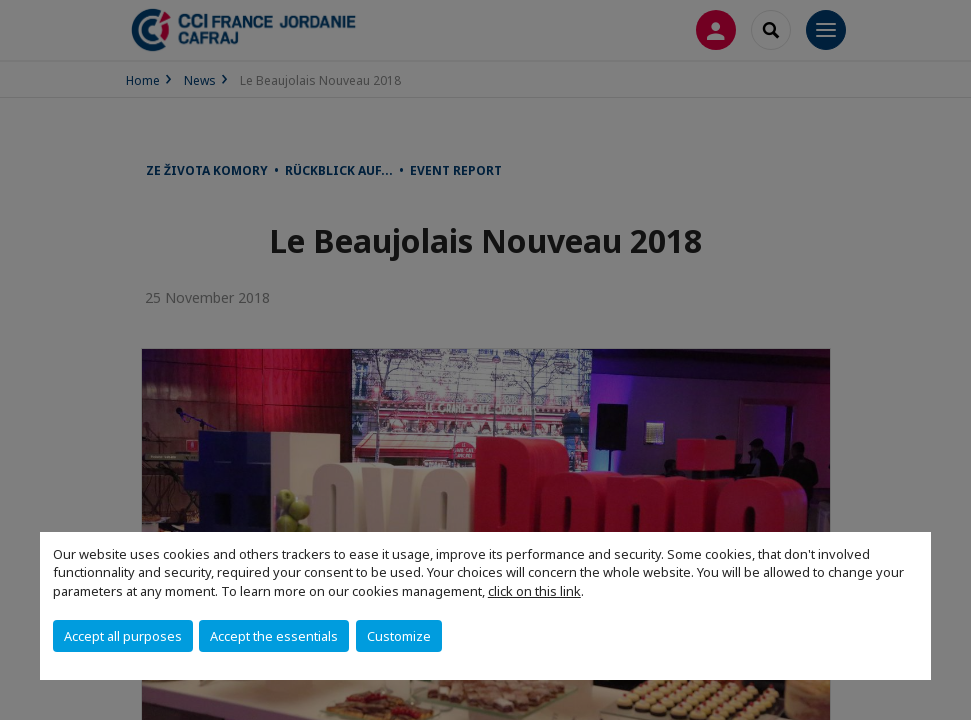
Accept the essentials (274, 636)
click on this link (534, 591)
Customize (399, 636)
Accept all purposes (123, 636)
